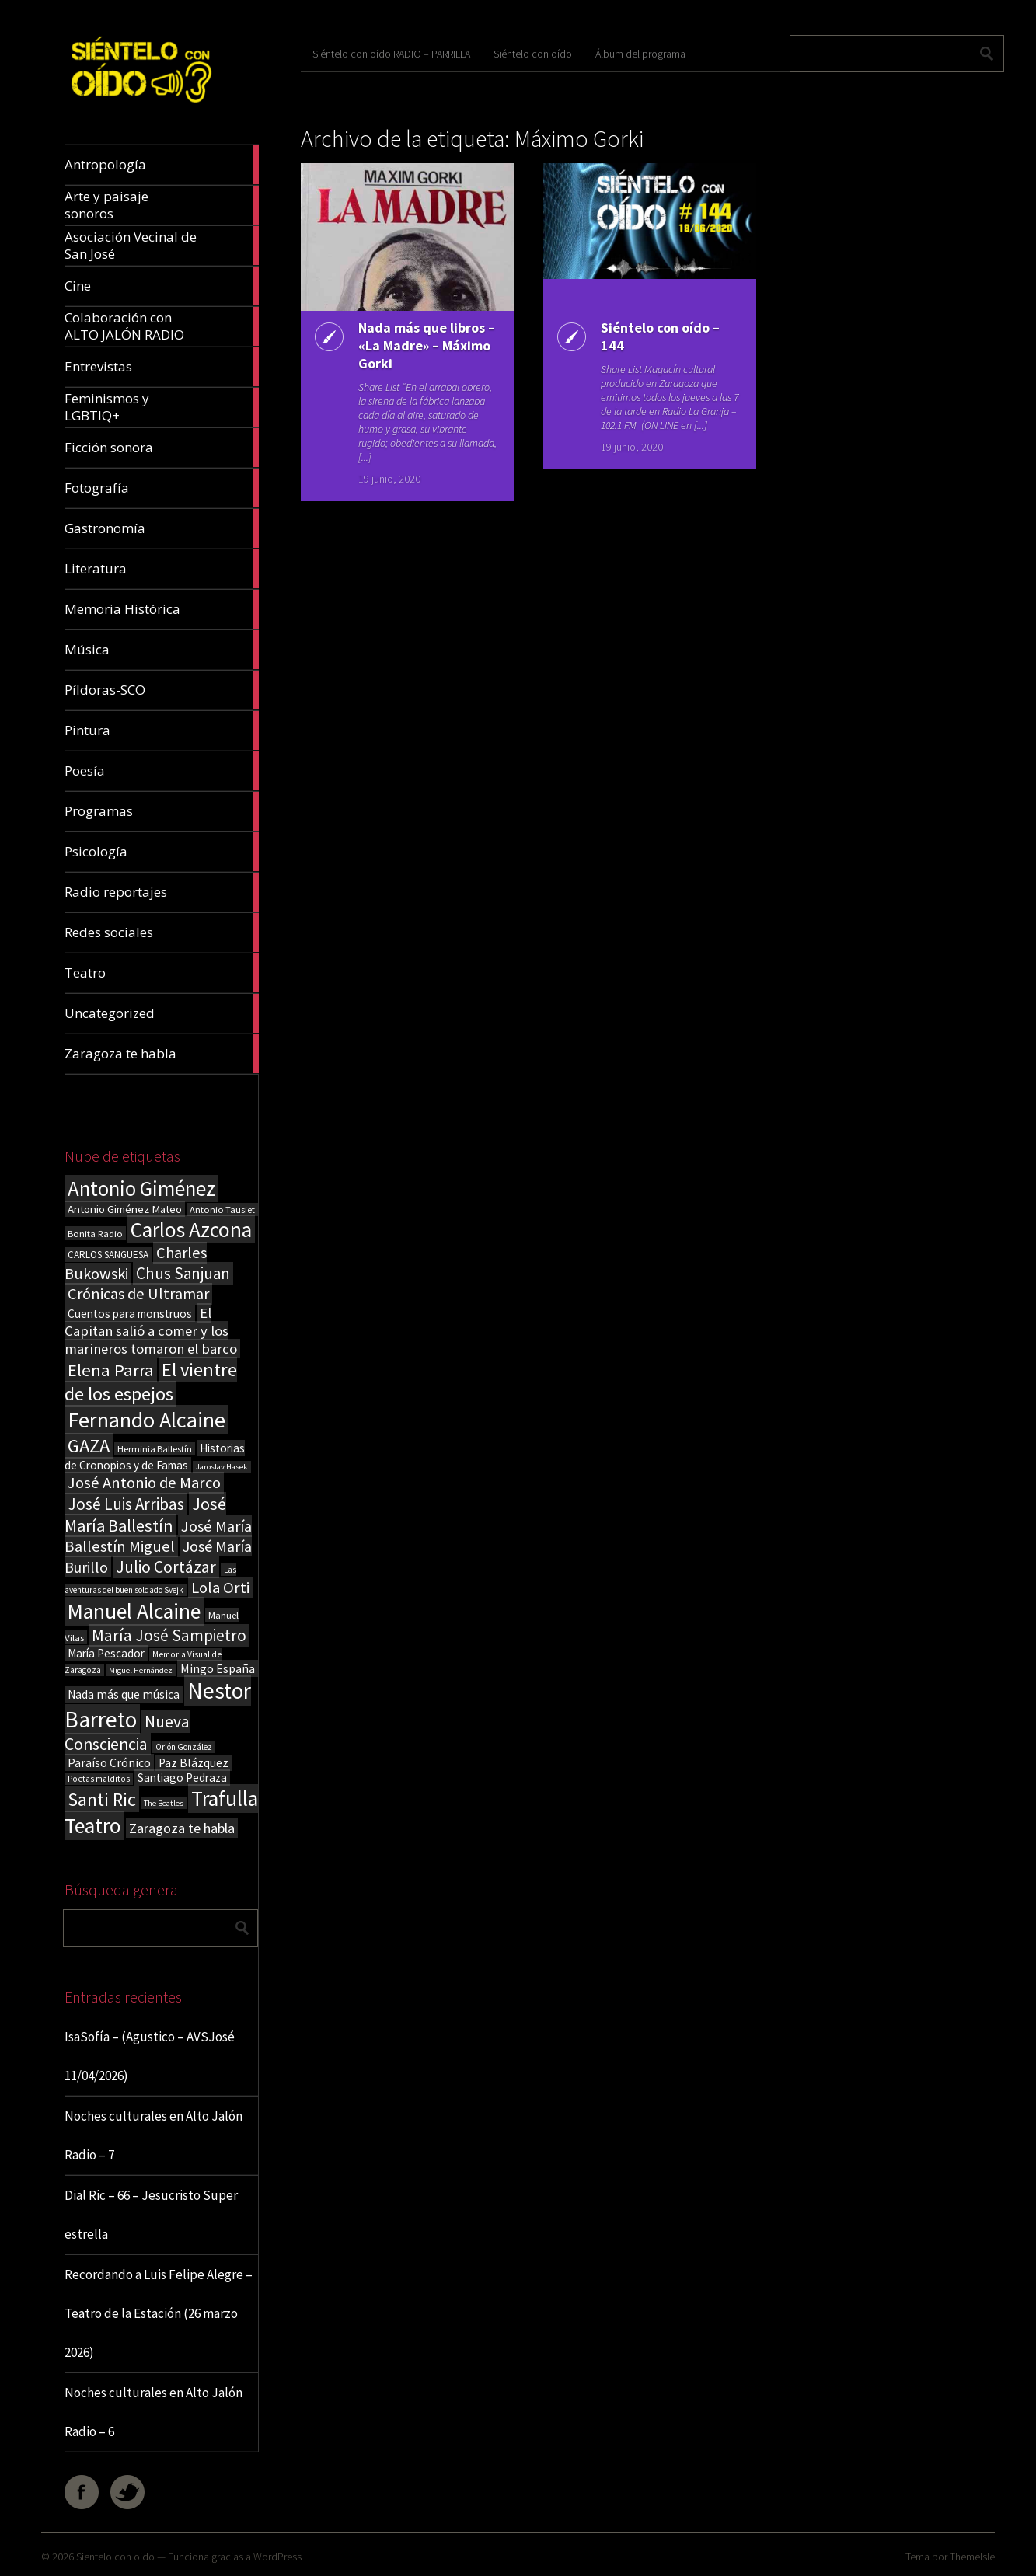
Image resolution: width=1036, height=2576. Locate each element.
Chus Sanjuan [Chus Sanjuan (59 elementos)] (183, 1273)
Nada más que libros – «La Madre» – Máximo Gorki (426, 345)
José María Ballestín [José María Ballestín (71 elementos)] (145, 1514)
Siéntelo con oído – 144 (660, 336)
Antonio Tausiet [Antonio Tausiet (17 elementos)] (222, 1209)
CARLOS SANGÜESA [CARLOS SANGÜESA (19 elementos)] (108, 1254)
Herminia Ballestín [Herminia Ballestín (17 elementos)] (154, 1449)
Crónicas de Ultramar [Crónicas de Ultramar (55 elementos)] (138, 1294)
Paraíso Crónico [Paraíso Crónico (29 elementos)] (109, 1762)
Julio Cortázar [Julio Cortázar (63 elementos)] (166, 1566)
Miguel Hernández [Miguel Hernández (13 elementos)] (141, 1670)
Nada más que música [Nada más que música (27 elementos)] (124, 1694)
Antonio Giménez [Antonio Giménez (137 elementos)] (141, 1188)
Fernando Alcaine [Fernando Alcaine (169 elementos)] (146, 1420)
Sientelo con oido (115, 2557)
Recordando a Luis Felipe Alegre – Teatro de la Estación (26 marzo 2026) (159, 2313)
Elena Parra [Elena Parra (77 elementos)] (111, 1370)
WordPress (277, 2557)
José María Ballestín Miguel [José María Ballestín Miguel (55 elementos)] (158, 1536)
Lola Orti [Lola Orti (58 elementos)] (220, 1587)
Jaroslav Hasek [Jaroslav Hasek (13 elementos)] (222, 1467)
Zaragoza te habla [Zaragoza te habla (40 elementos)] (182, 1828)
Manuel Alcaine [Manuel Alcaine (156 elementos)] (134, 1611)
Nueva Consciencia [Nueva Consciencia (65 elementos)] (127, 1733)
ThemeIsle (972, 2557)
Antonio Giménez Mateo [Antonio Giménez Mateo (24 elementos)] (125, 1208)
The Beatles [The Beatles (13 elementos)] (163, 1803)
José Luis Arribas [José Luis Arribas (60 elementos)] (126, 1504)
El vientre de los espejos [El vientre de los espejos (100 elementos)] (151, 1382)
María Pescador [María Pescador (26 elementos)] (106, 1653)
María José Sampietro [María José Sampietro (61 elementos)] (169, 1635)
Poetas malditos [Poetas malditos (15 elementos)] (99, 1778)
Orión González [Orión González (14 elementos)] (183, 1746)
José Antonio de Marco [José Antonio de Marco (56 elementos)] (144, 1483)
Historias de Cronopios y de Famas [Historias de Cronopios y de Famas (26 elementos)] (155, 1457)
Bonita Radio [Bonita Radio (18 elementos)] (95, 1233)
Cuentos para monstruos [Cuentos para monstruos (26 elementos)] (130, 1313)
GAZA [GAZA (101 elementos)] (89, 1446)
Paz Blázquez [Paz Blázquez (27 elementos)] (193, 1762)
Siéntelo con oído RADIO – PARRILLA (391, 54)
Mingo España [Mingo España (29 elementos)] (217, 1668)
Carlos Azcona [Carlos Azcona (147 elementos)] (191, 1229)
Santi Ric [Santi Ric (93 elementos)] (102, 1799)
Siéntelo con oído (533, 54)
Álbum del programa (640, 54)
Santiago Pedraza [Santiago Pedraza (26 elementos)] (182, 1777)
